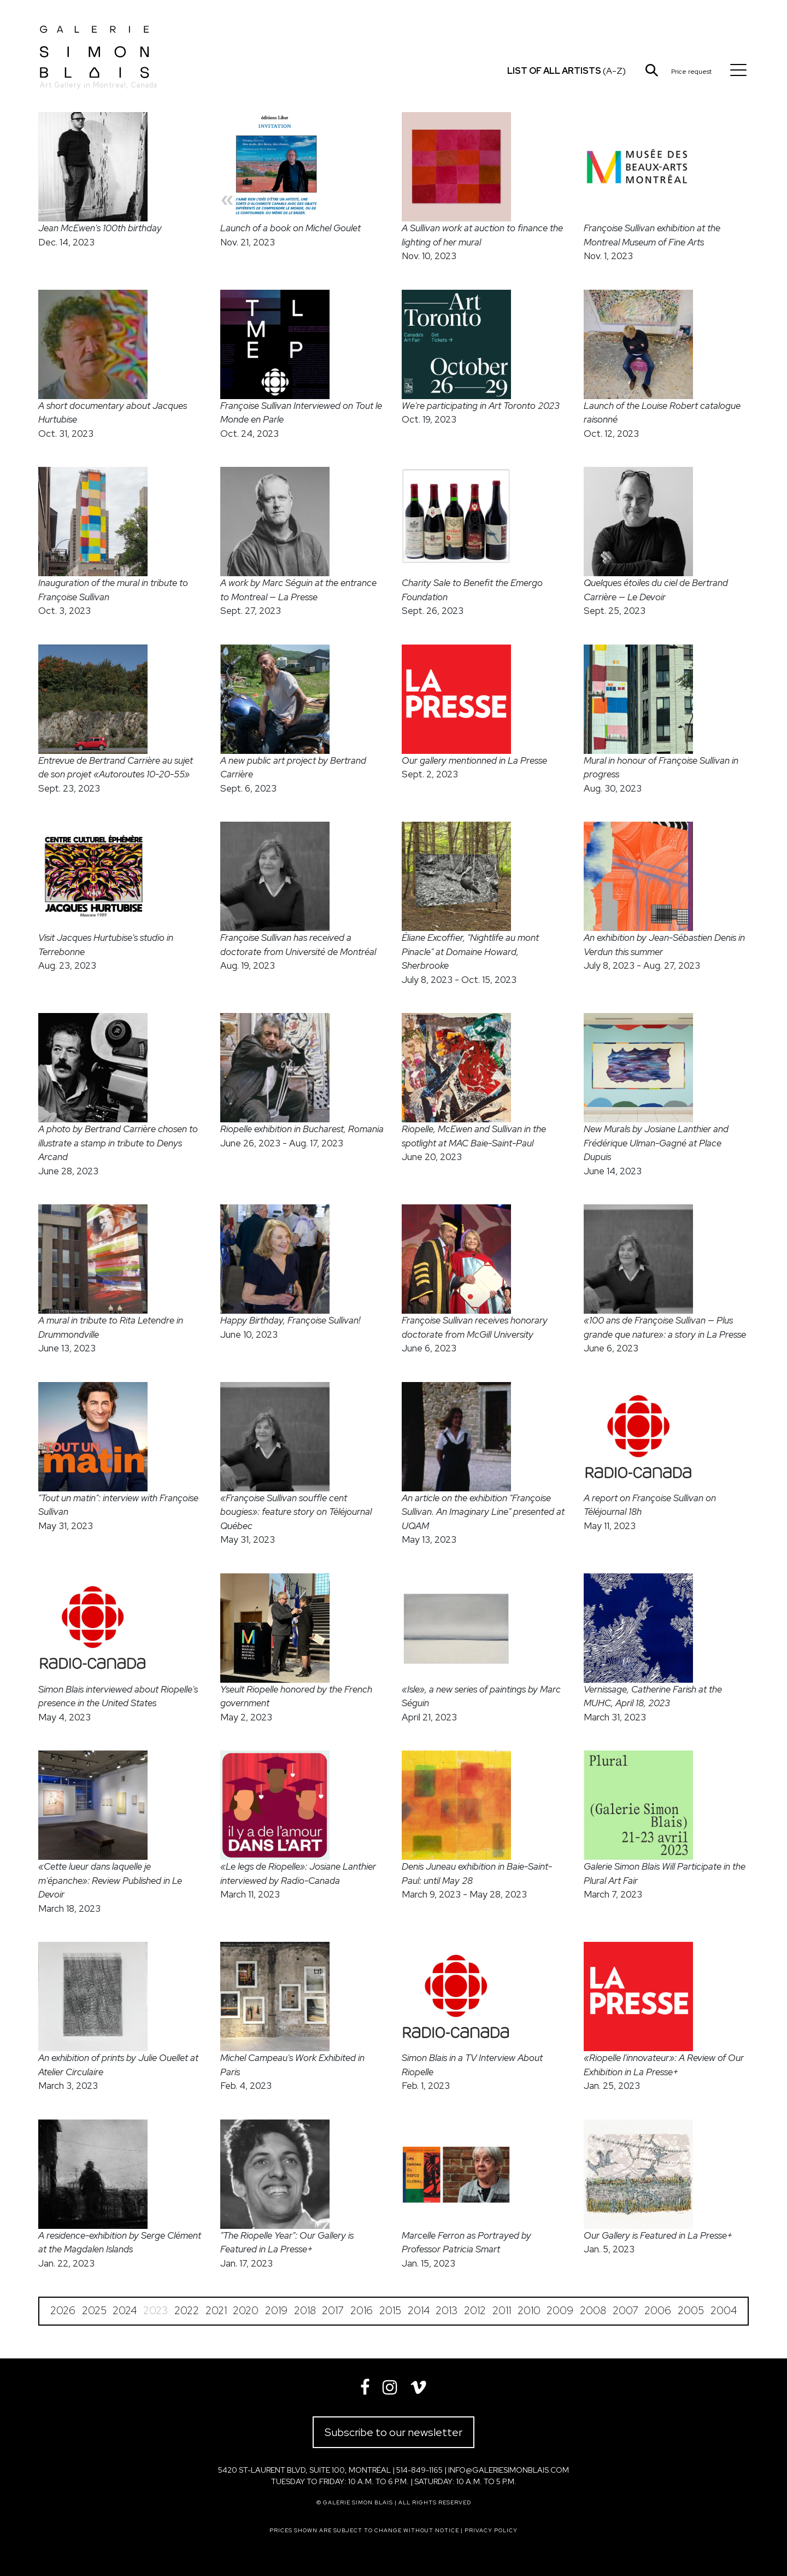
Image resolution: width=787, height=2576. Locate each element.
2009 (560, 2310)
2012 (475, 2310)
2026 (62, 2310)
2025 (94, 2310)
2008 (593, 2310)
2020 (246, 2310)
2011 (501, 2310)
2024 (125, 2310)
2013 (446, 2310)
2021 (216, 2310)
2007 (625, 2310)
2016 (361, 2310)
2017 (333, 2310)
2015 (390, 2310)
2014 (419, 2310)
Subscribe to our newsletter (393, 2432)
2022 (186, 2310)
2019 (276, 2310)
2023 (155, 2310)
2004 (723, 2310)
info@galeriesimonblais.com (508, 2470)
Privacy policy (491, 2530)
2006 (657, 2310)
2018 (305, 2310)
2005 (691, 2310)
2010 (529, 2310)
